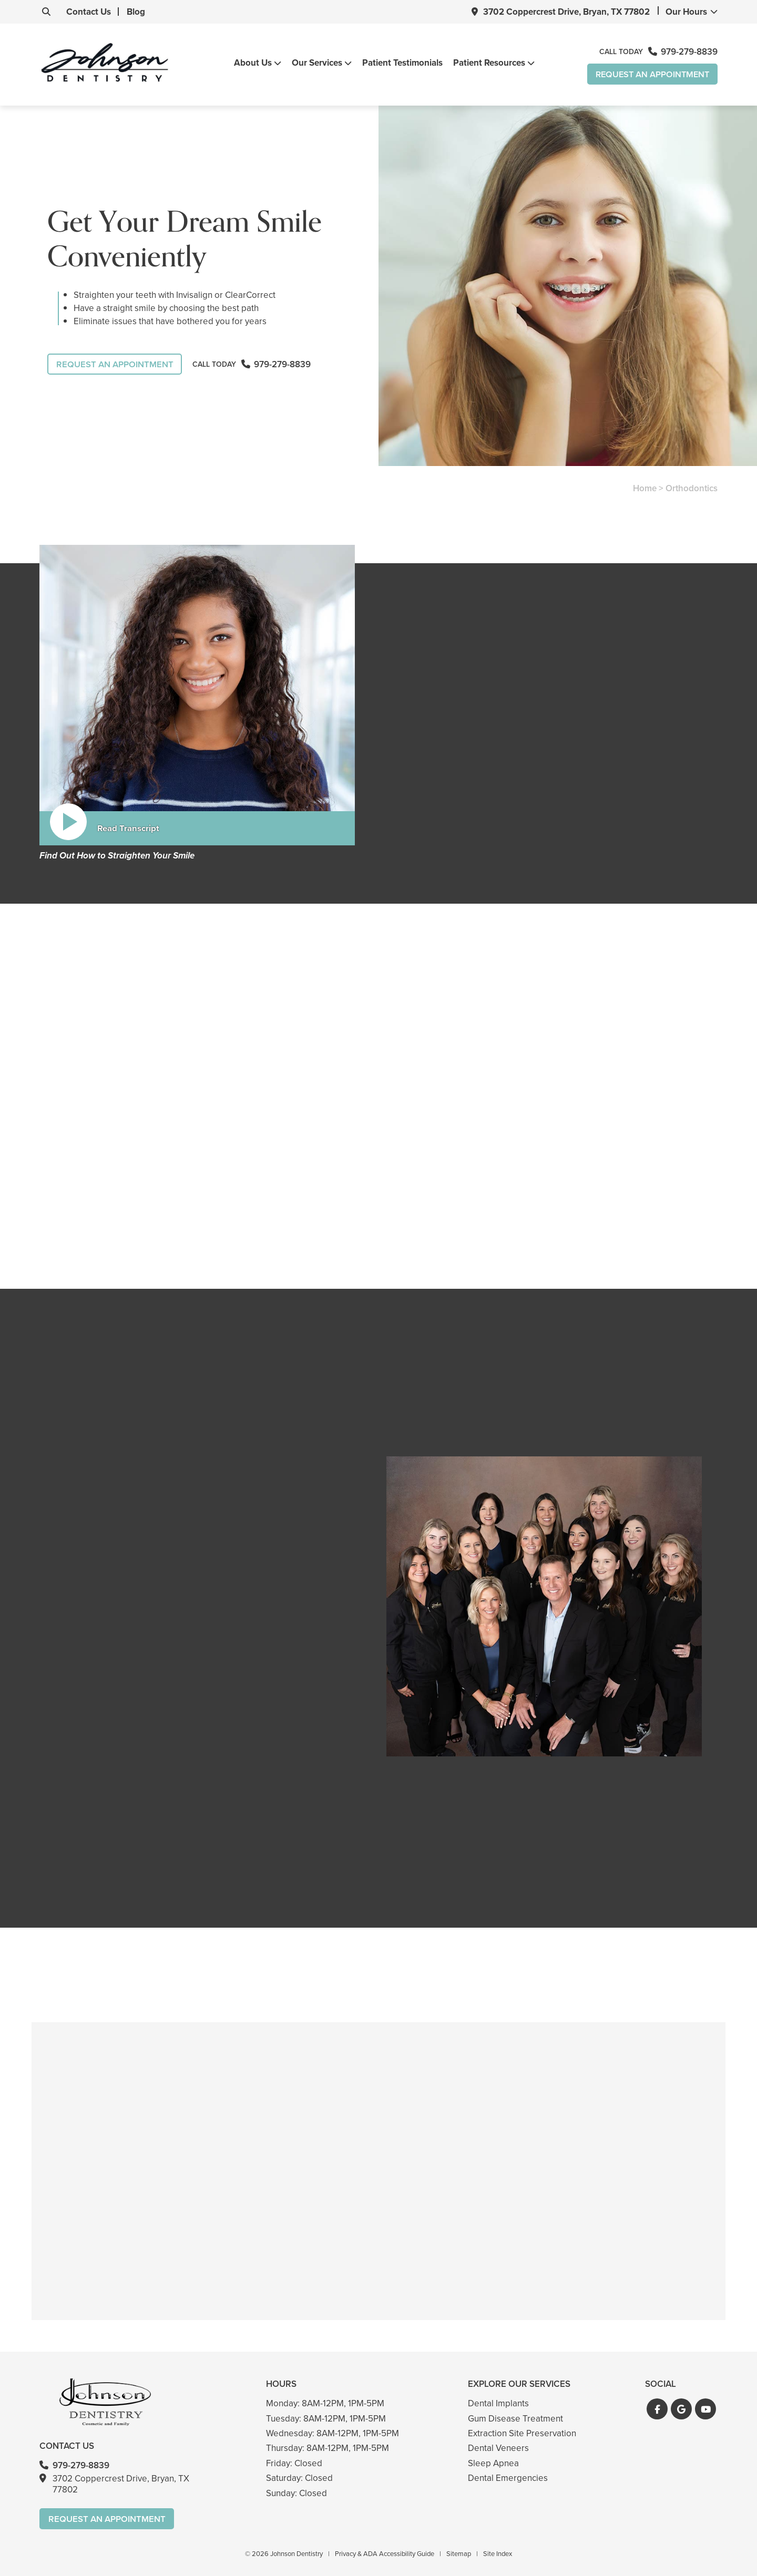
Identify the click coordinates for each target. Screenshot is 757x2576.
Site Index (497, 2554)
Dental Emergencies (508, 2478)
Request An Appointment (650, 74)
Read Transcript (128, 828)
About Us (251, 63)
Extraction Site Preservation (522, 2433)
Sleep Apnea (493, 2463)
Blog (127, 11)
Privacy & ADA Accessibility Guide (384, 2554)
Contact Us (80, 11)
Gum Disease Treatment (515, 2418)
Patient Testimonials (400, 63)
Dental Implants (498, 2403)
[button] (657, 2408)
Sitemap (458, 2554)
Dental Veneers (498, 2448)
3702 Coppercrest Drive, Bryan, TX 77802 (566, 11)
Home (645, 488)
